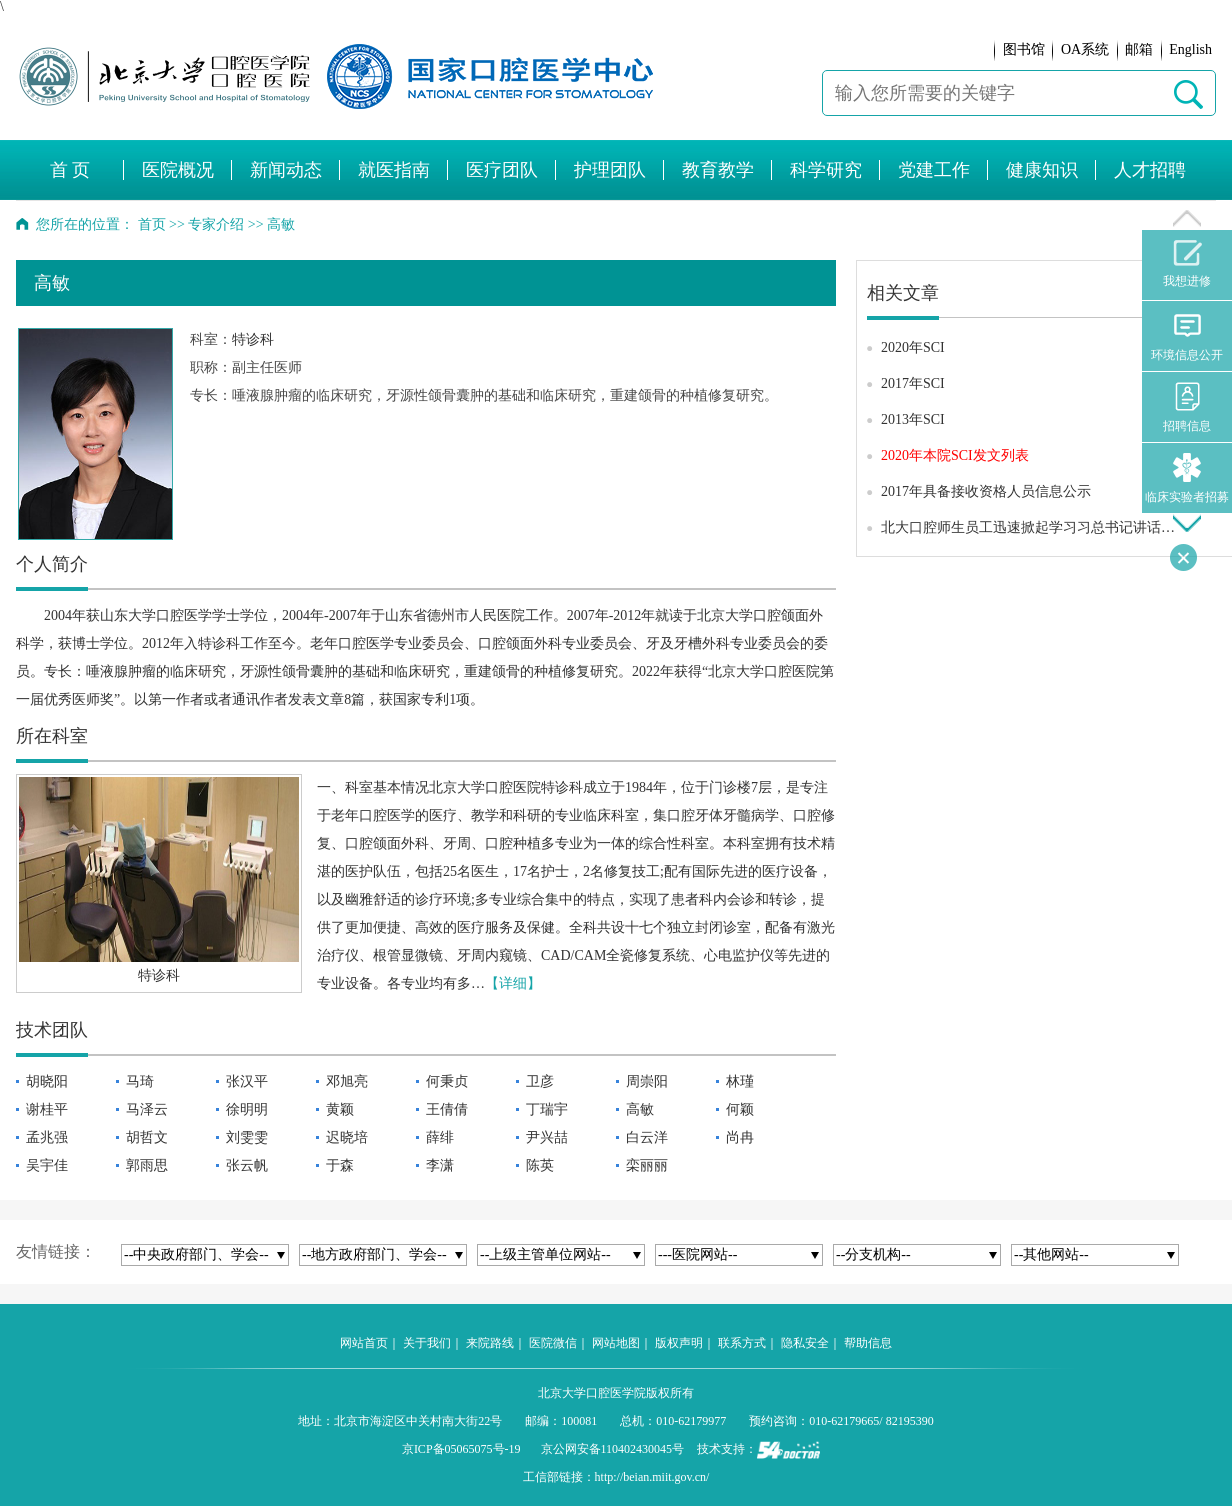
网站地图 (616, 1343)
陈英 (540, 1165)
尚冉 (740, 1137)
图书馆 (1024, 49)
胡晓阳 (47, 1081)
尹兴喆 (547, 1137)
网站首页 (364, 1343)
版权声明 (679, 1343)
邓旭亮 (347, 1081)
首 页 (70, 170)
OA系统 (1085, 49)
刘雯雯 (247, 1137)
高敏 (640, 1109)
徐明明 (247, 1109)
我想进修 (1187, 264)
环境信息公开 (1187, 336)
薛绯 (440, 1137)
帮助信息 (868, 1343)
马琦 (140, 1081)
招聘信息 (1187, 407)
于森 (340, 1165)
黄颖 (340, 1109)
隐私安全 (805, 1343)
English (1190, 49)
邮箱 (1139, 49)
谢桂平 (47, 1109)
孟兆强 (47, 1137)
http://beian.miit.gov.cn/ (652, 1477)
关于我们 (427, 1343)
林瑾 (740, 1081)
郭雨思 (147, 1165)
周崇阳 (647, 1081)
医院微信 (553, 1343)
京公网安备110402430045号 (613, 1449)
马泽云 (147, 1109)
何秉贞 (447, 1081)
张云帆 (247, 1165)
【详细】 (513, 983)
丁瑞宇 (547, 1109)
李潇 (440, 1165)
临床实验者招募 (1187, 478)
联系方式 (742, 1343)
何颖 (740, 1109)
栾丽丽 (647, 1165)
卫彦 (540, 1081)
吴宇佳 (47, 1165)
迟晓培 (347, 1137)
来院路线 (490, 1343)
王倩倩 (447, 1109)
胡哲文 (147, 1137)
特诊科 (253, 339)
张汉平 (247, 1081)
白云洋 (647, 1137)
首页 (152, 224)
